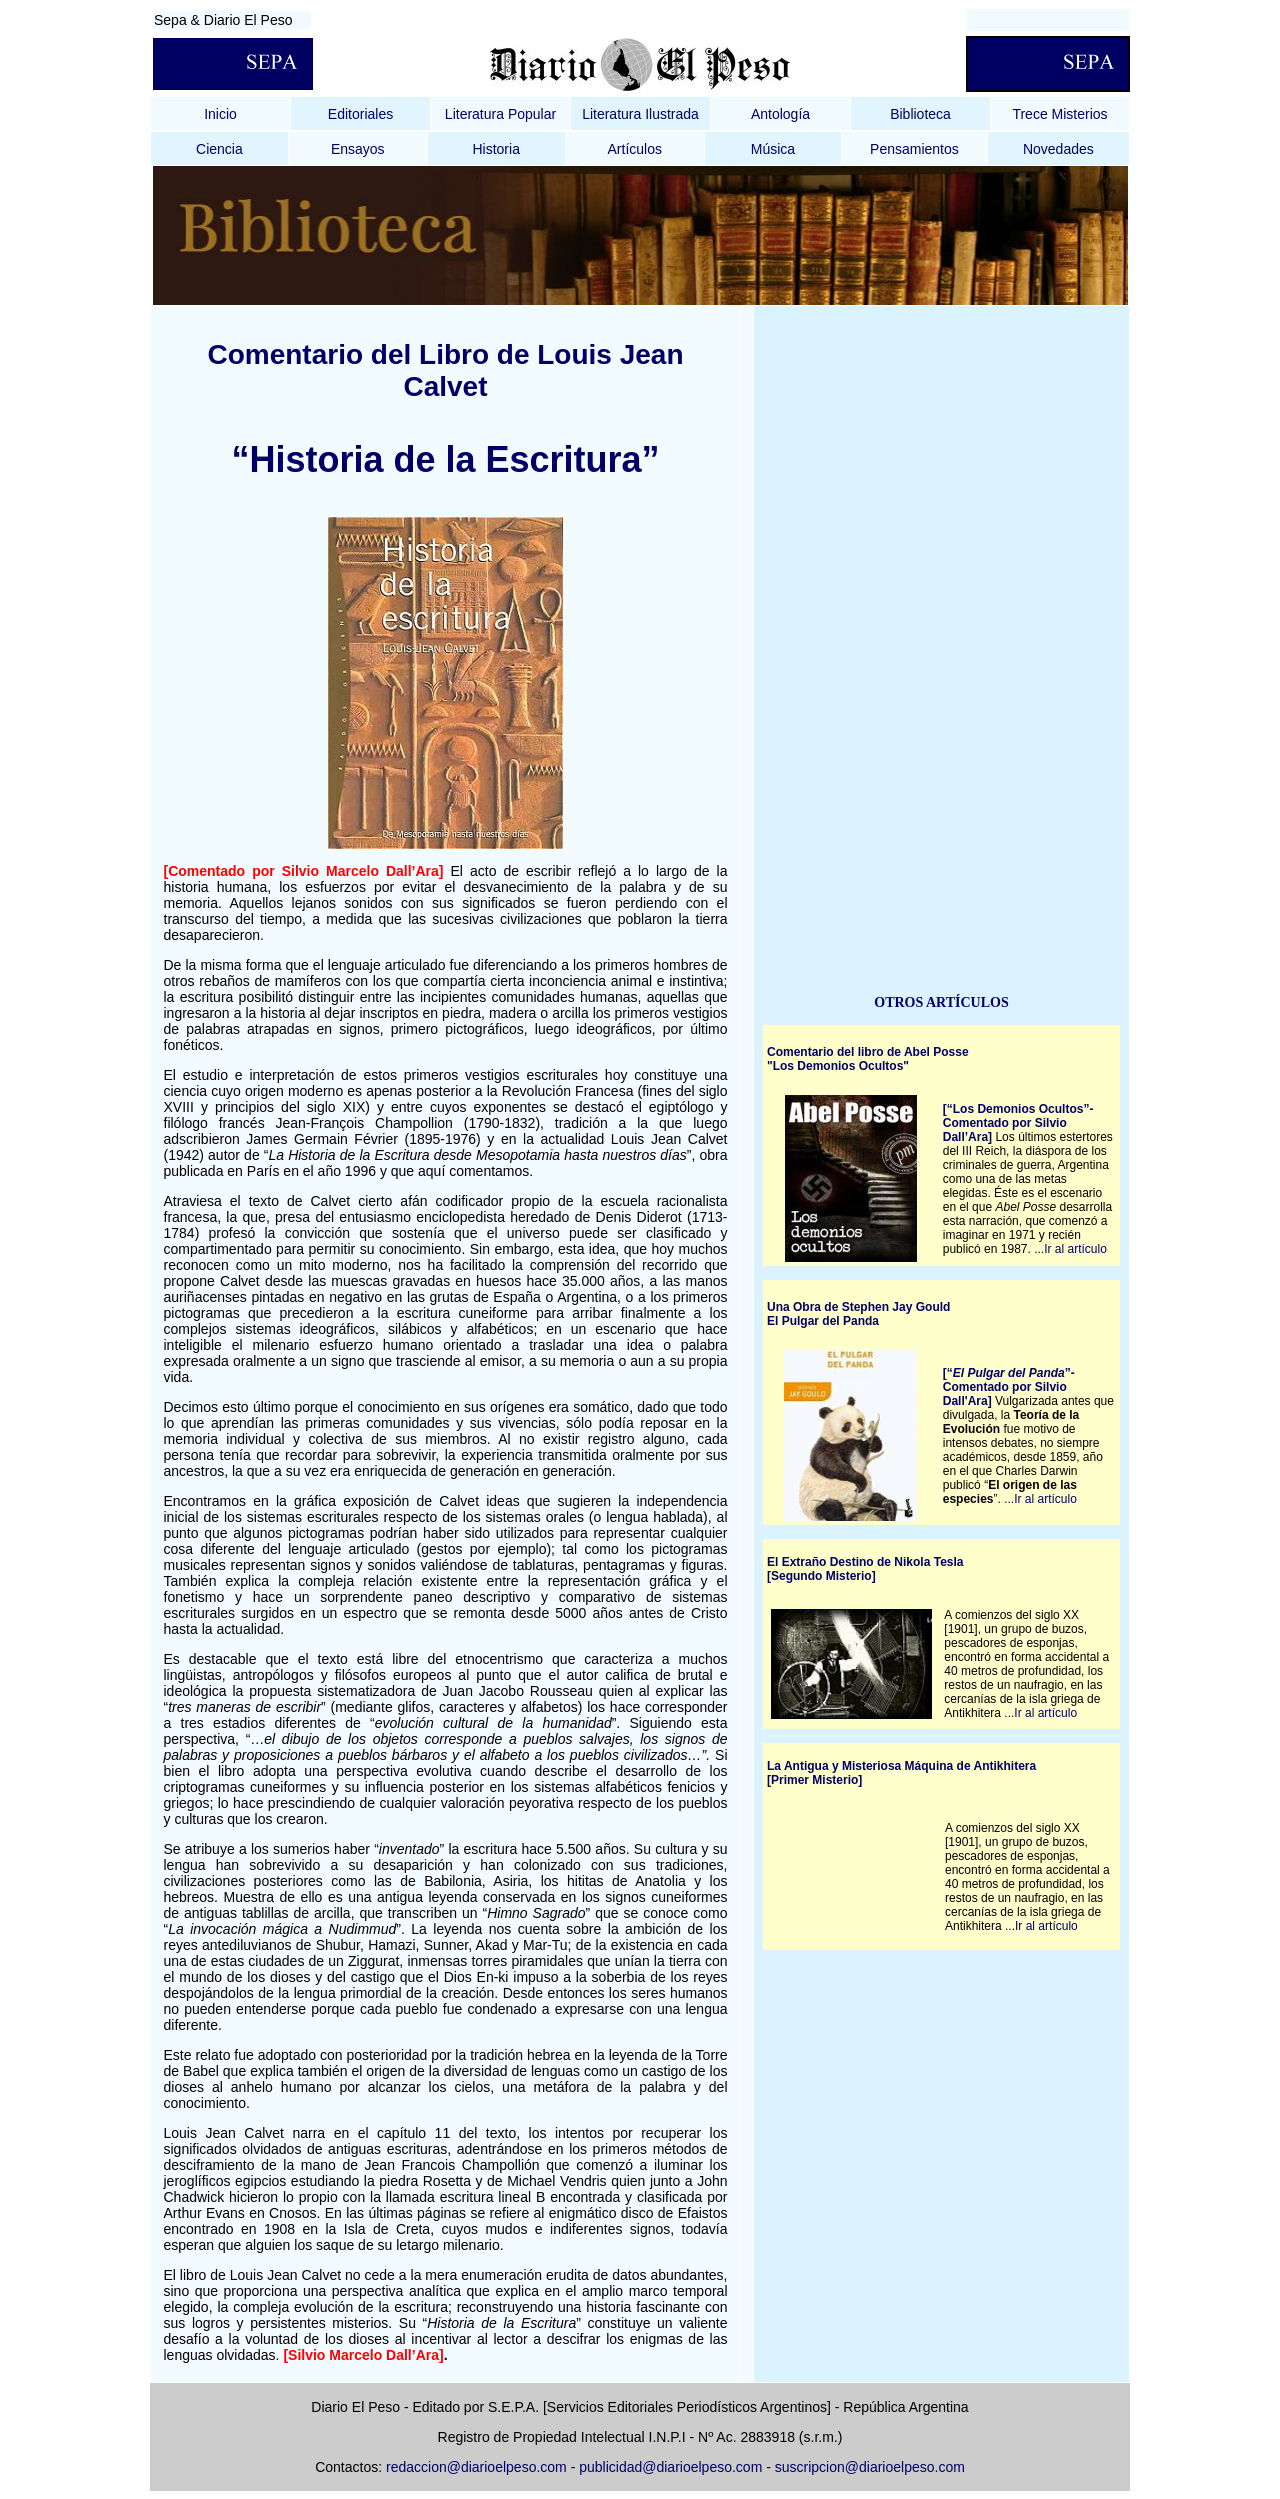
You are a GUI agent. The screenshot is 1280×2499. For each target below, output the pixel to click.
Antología (780, 114)
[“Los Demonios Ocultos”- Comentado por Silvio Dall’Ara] (1018, 1123)
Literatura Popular (500, 114)
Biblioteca (920, 114)
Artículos (635, 149)
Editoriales (360, 114)
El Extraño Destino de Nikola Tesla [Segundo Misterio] (865, 1569)
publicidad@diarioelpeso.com (670, 2467)
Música (773, 149)
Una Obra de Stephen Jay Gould (858, 1307)
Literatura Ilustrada (640, 114)
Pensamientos (914, 149)
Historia (495, 149)
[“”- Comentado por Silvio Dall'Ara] (1009, 1387)
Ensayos (358, 149)
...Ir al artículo (1070, 1249)
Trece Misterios (1059, 114)
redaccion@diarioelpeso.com (476, 2467)
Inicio (220, 114)
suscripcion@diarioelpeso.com (870, 2467)
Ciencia (219, 149)
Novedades (1058, 149)
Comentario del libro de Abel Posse (868, 1052)
